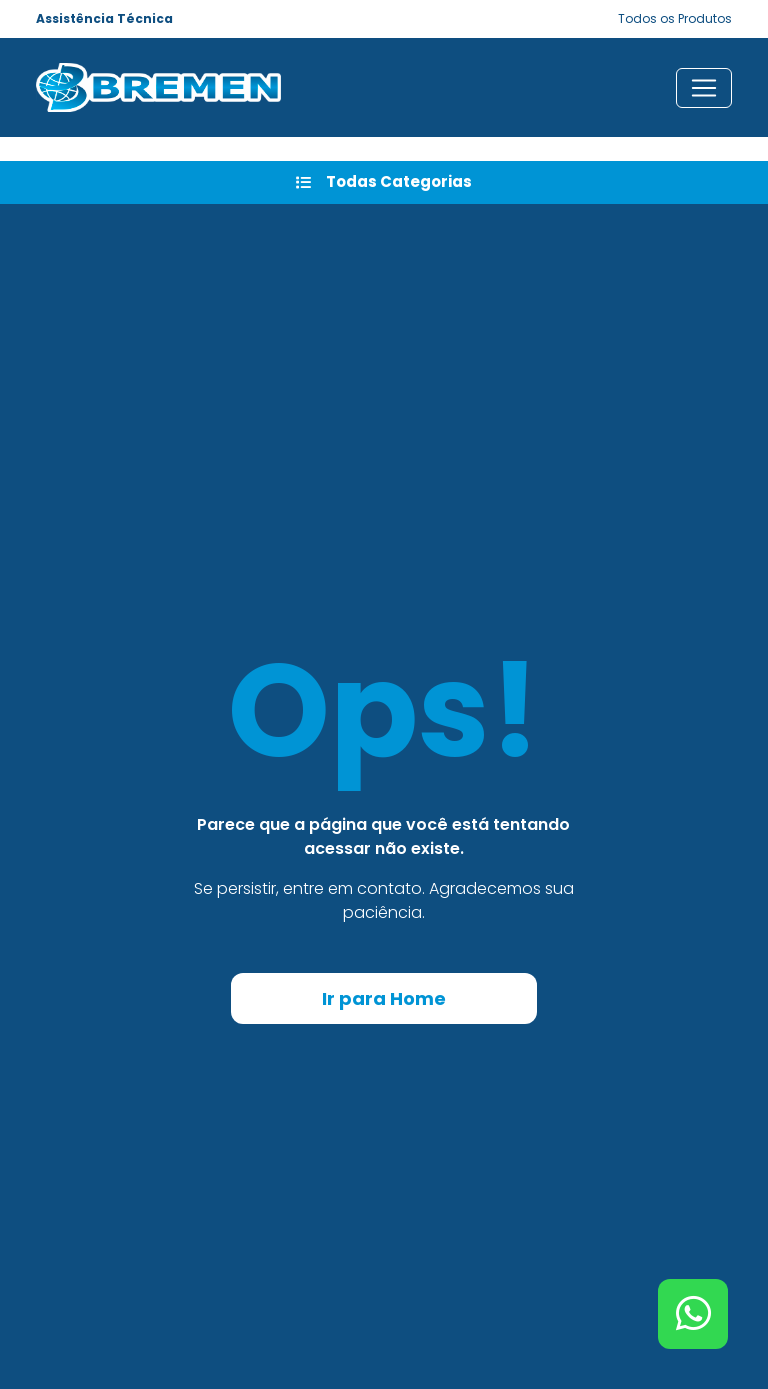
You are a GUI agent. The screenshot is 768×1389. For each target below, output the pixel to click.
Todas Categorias (384, 181)
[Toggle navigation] (704, 88)
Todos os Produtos (675, 18)
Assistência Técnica (104, 18)
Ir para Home (384, 998)
